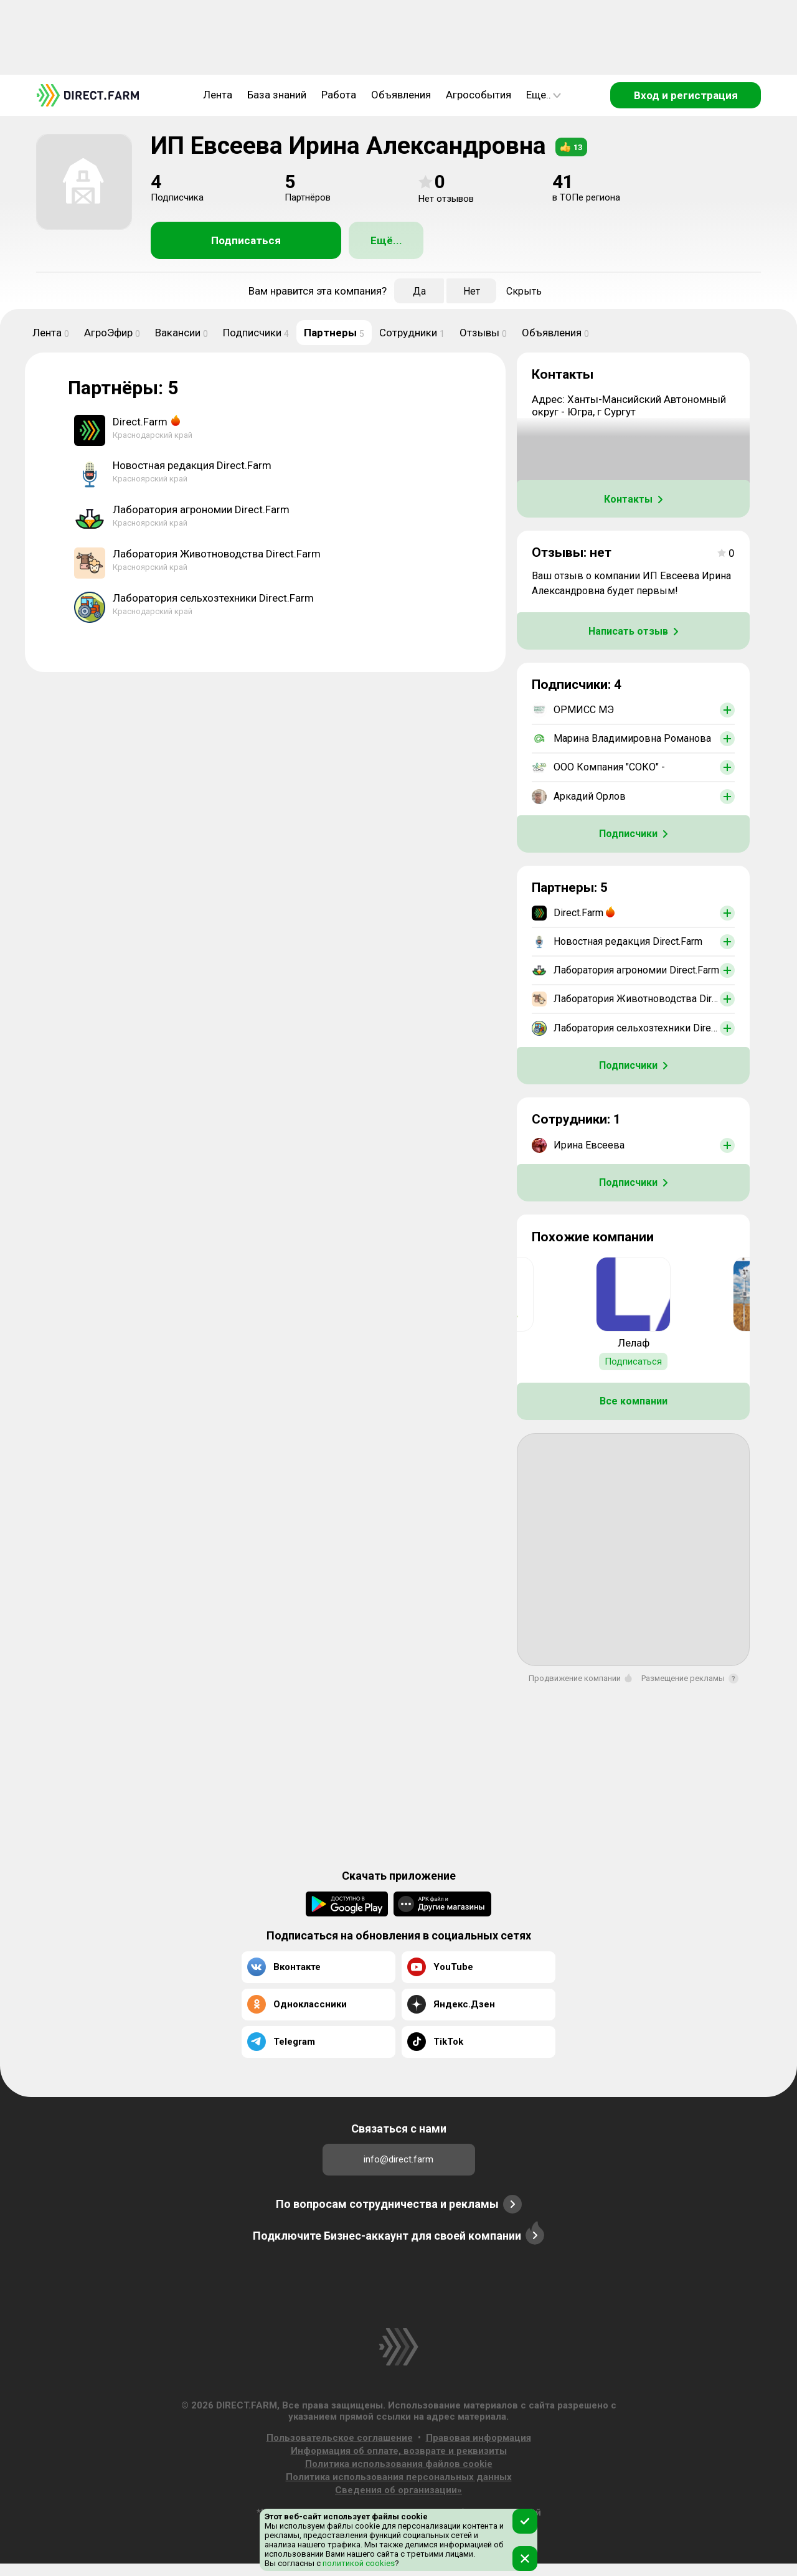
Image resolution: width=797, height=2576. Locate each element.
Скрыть (524, 291)
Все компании (633, 1401)
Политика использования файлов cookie (399, 2463)
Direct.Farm (140, 421)
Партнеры (334, 332)
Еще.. (543, 94)
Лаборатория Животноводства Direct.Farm (217, 553)
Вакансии (181, 332)
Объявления (401, 94)
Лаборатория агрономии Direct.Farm (201, 509)
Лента (217, 94)
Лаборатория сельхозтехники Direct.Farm (213, 598)
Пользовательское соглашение (339, 2437)
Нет (471, 291)
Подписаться (246, 240)
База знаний (276, 94)
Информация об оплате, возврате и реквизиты (399, 2450)
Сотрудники (412, 332)
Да (419, 291)
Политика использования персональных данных (399, 2477)
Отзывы (483, 332)
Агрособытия (478, 94)
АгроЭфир (112, 332)
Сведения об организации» (398, 2490)
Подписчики (256, 332)
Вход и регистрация (686, 95)
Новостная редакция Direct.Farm (192, 465)
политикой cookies (358, 2563)
